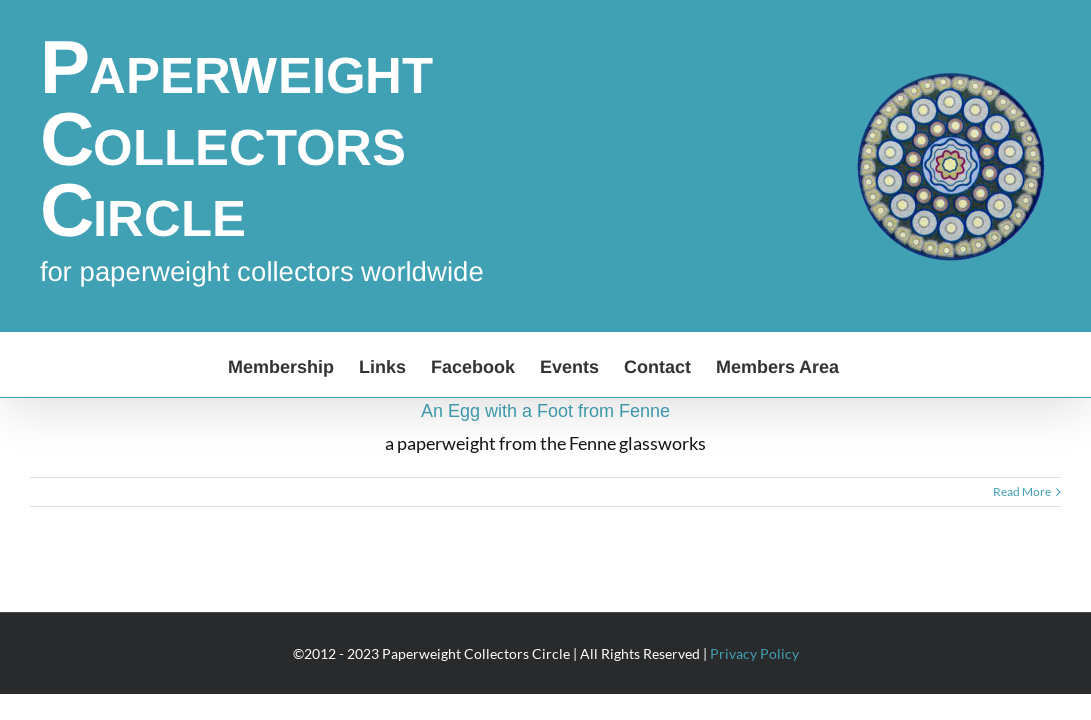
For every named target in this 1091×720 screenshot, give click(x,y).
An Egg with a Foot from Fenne (545, 411)
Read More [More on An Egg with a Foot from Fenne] (1022, 491)
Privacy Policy (754, 653)
